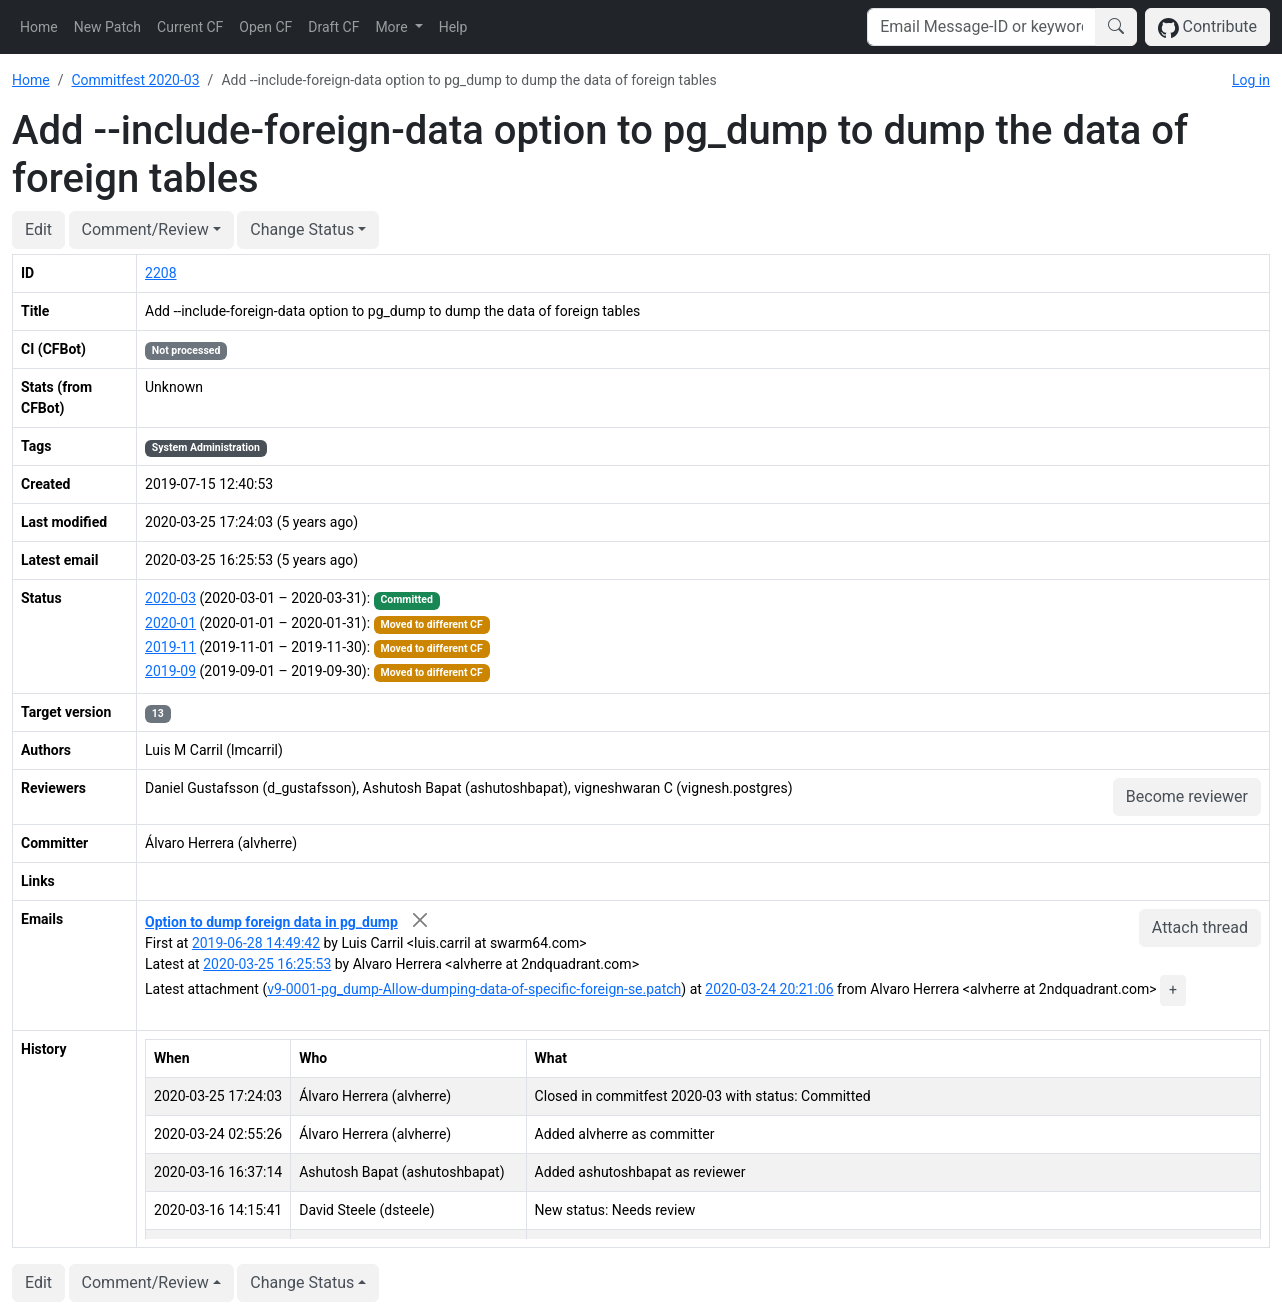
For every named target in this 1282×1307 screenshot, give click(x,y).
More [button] (393, 27)
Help (453, 27)
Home (39, 27)
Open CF (265, 27)
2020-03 (170, 598)
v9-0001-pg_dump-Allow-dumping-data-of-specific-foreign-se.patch (474, 989)
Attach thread (1200, 927)
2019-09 (170, 671)
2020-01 (170, 623)
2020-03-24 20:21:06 (769, 989)
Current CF (190, 27)
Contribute (1207, 27)
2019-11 (170, 647)
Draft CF (333, 27)
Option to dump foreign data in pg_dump (271, 922)
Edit (38, 229)
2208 (160, 273)
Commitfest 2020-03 (135, 80)
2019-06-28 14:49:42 (256, 943)
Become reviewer (1187, 796)
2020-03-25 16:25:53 (267, 964)
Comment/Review (145, 229)
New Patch (107, 27)
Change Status (302, 229)
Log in (1251, 80)
